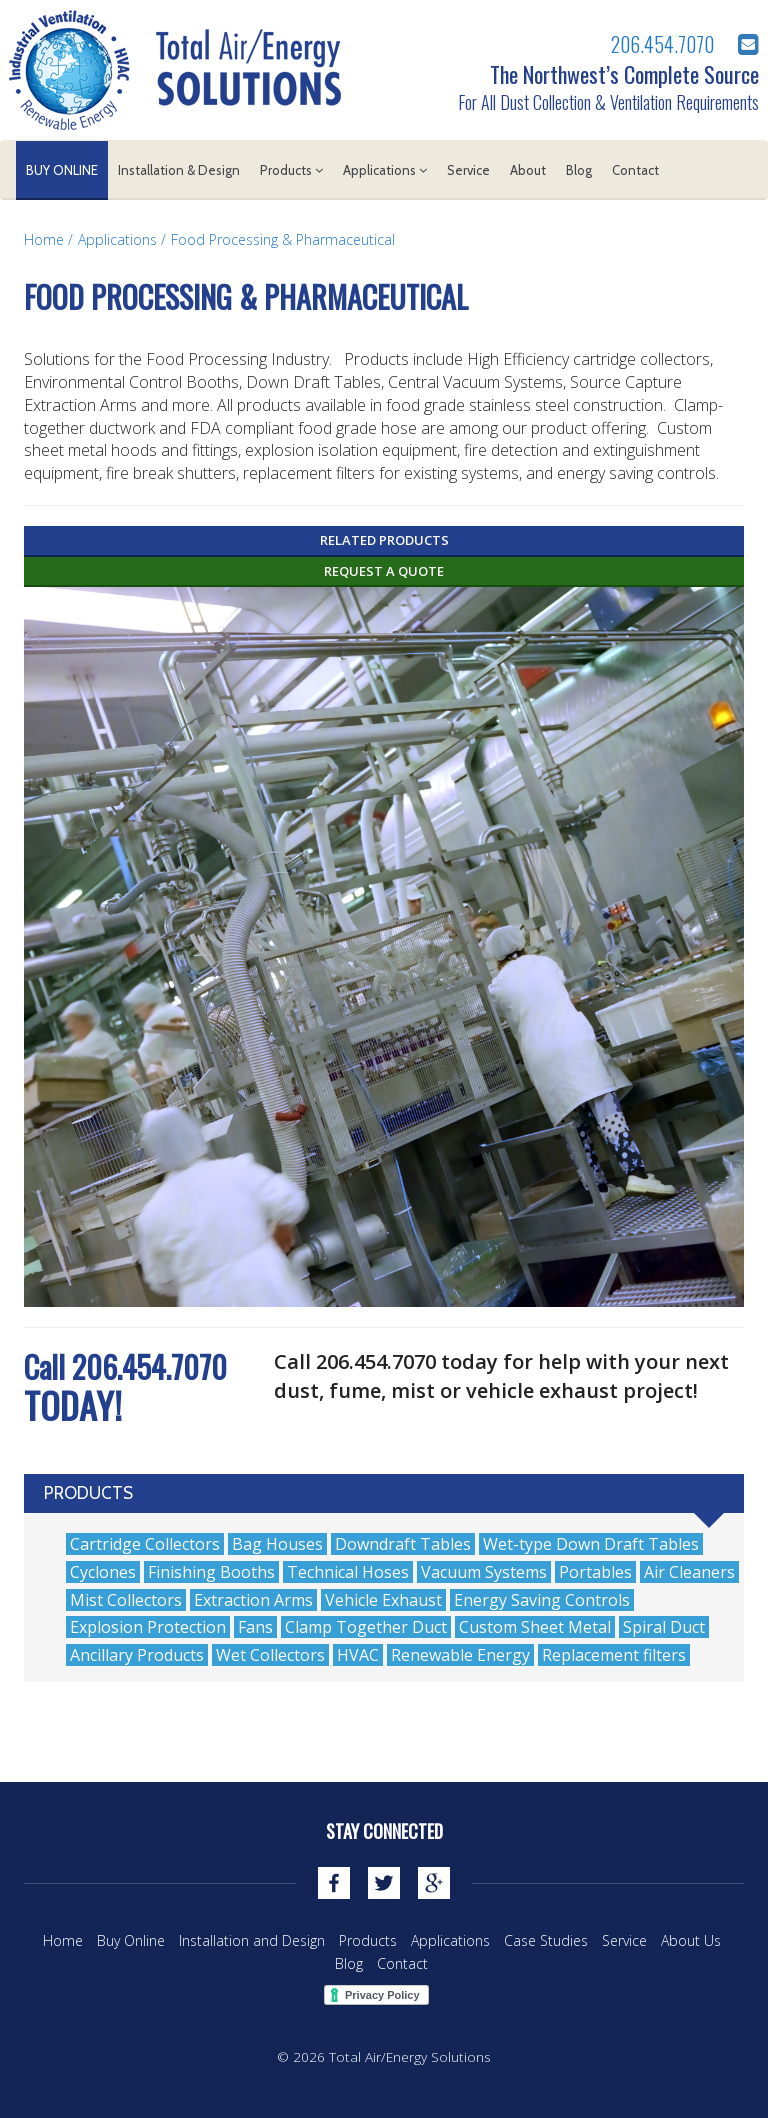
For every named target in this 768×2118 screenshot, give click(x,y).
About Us (691, 1940)
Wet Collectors (270, 1655)
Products (291, 170)
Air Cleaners (689, 1572)
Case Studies (546, 1940)
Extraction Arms (253, 1600)
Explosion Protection (148, 1627)
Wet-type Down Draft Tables (591, 1544)
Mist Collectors (126, 1600)
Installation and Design (252, 1940)
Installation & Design (179, 170)
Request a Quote (384, 571)
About (528, 170)
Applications (385, 170)
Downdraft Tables (403, 1544)
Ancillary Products (137, 1655)
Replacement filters (614, 1655)
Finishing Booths (211, 1572)
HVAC (358, 1655)
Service (468, 170)
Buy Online (62, 170)
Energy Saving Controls (542, 1600)
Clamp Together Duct (366, 1627)
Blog (579, 170)
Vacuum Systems (484, 1572)
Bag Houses (277, 1544)
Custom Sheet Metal (535, 1627)
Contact (635, 170)
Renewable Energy (460, 1655)
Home (44, 239)
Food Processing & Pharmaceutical (283, 239)
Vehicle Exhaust (383, 1600)
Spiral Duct (664, 1627)
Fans (255, 1627)
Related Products (384, 540)
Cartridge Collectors (145, 1544)
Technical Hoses (348, 1572)
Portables (595, 1572)
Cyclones (103, 1572)
